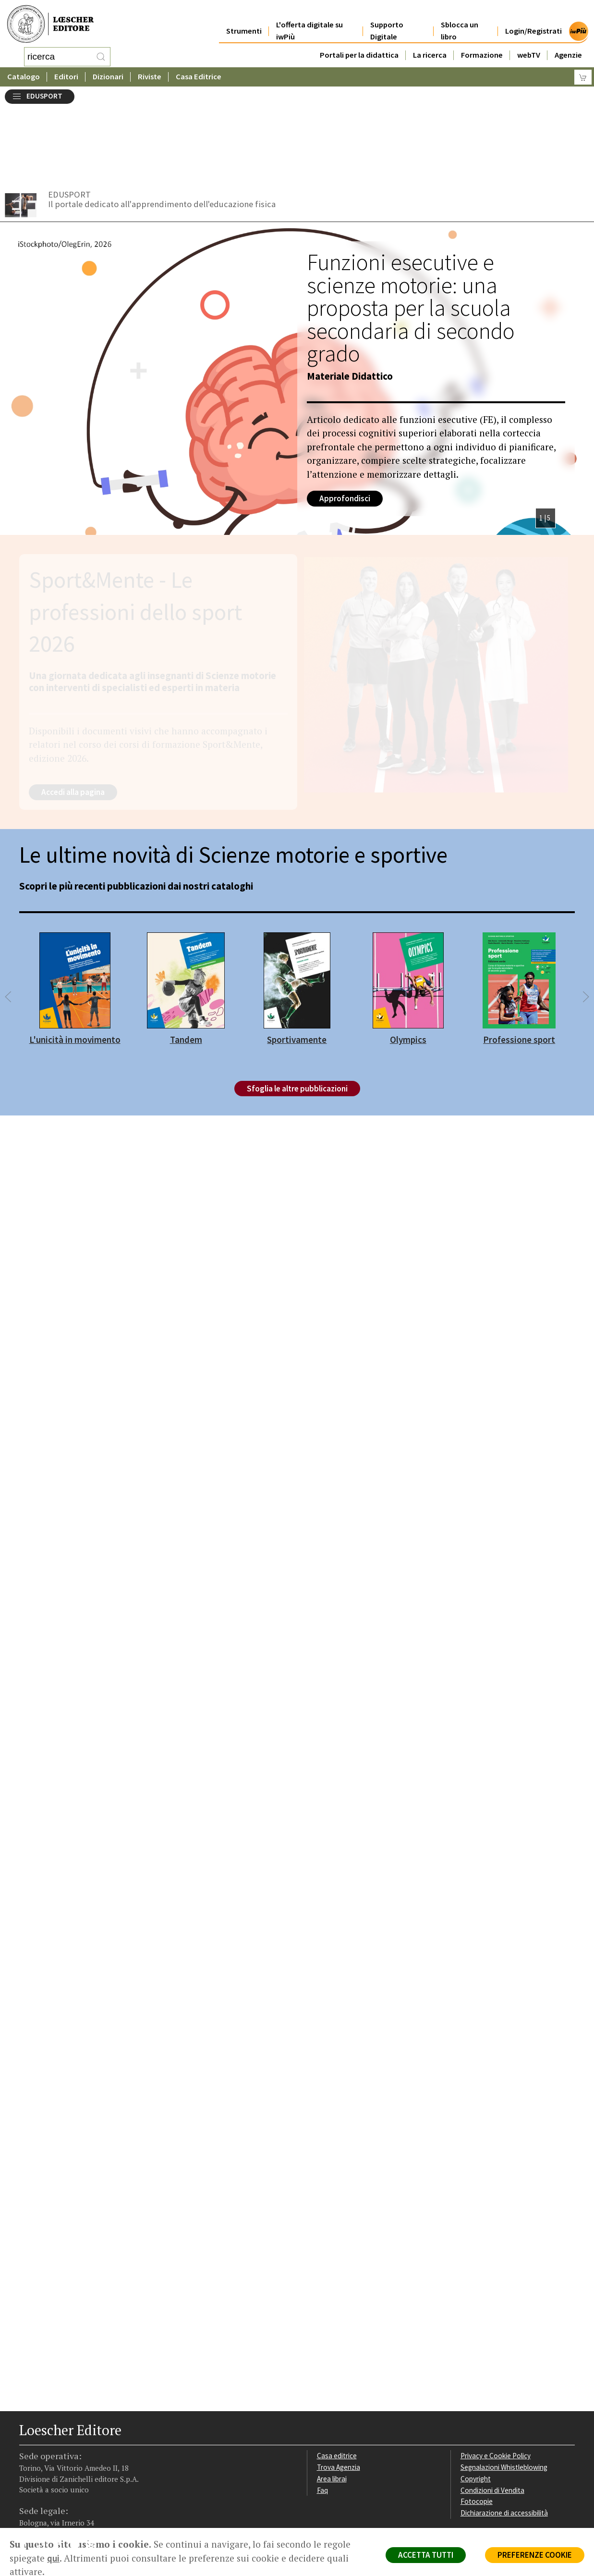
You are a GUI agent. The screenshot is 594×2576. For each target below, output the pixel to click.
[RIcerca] (100, 55)
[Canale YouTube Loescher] (78, 2468)
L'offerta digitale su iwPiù (309, 20)
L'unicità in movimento (75, 960)
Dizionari (108, 74)
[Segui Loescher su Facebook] (27, 2468)
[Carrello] (583, 74)
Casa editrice (337, 2376)
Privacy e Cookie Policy (496, 2376)
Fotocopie (477, 2422)
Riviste (149, 74)
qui (53, 2558)
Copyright (476, 2399)
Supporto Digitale (386, 20)
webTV (528, 44)
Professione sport (519, 960)
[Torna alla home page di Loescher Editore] (50, 23)
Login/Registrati (533, 20)
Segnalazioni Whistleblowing (504, 2388)
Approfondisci (344, 419)
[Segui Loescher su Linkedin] (61, 2468)
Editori (66, 74)
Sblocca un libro (459, 20)
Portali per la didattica (359, 44)
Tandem (186, 960)
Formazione (482, 44)
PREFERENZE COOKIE (534, 2555)
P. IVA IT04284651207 (52, 2506)
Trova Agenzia (338, 2388)
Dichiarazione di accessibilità (504, 2434)
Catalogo (23, 74)
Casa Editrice (198, 74)
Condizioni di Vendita (492, 2411)
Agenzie (568, 44)
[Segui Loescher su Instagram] (44, 2468)
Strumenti (244, 20)
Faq (322, 2411)
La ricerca (430, 44)
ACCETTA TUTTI (425, 2555)
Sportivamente (297, 960)
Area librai (332, 2399)
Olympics (408, 960)
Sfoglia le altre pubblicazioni (297, 1009)
